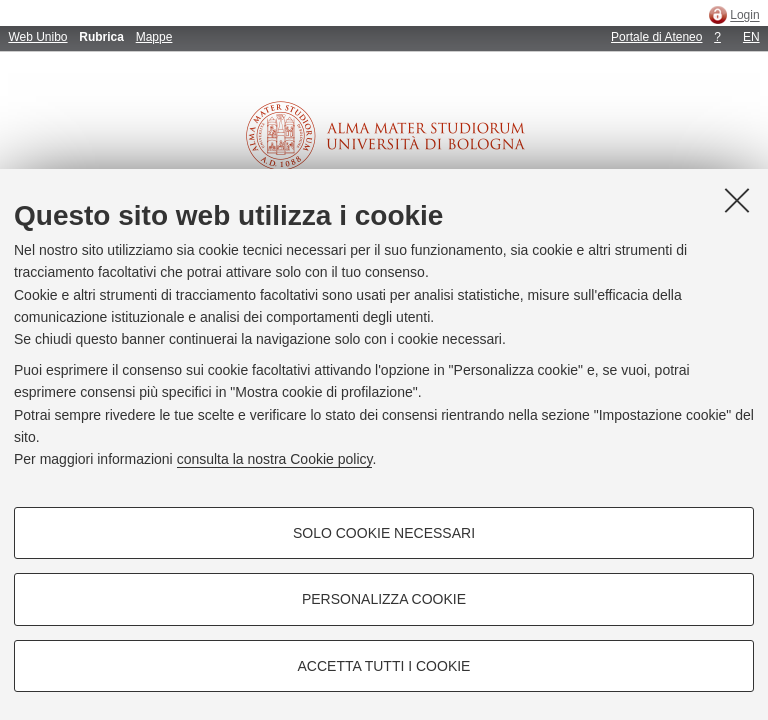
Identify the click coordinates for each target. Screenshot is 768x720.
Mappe (154, 37)
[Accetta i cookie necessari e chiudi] (737, 200)
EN (751, 37)
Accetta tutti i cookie (384, 666)
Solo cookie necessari (384, 533)
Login (744, 16)
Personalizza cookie (384, 599)
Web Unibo (37, 37)
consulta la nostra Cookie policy (275, 459)
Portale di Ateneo (656, 37)
